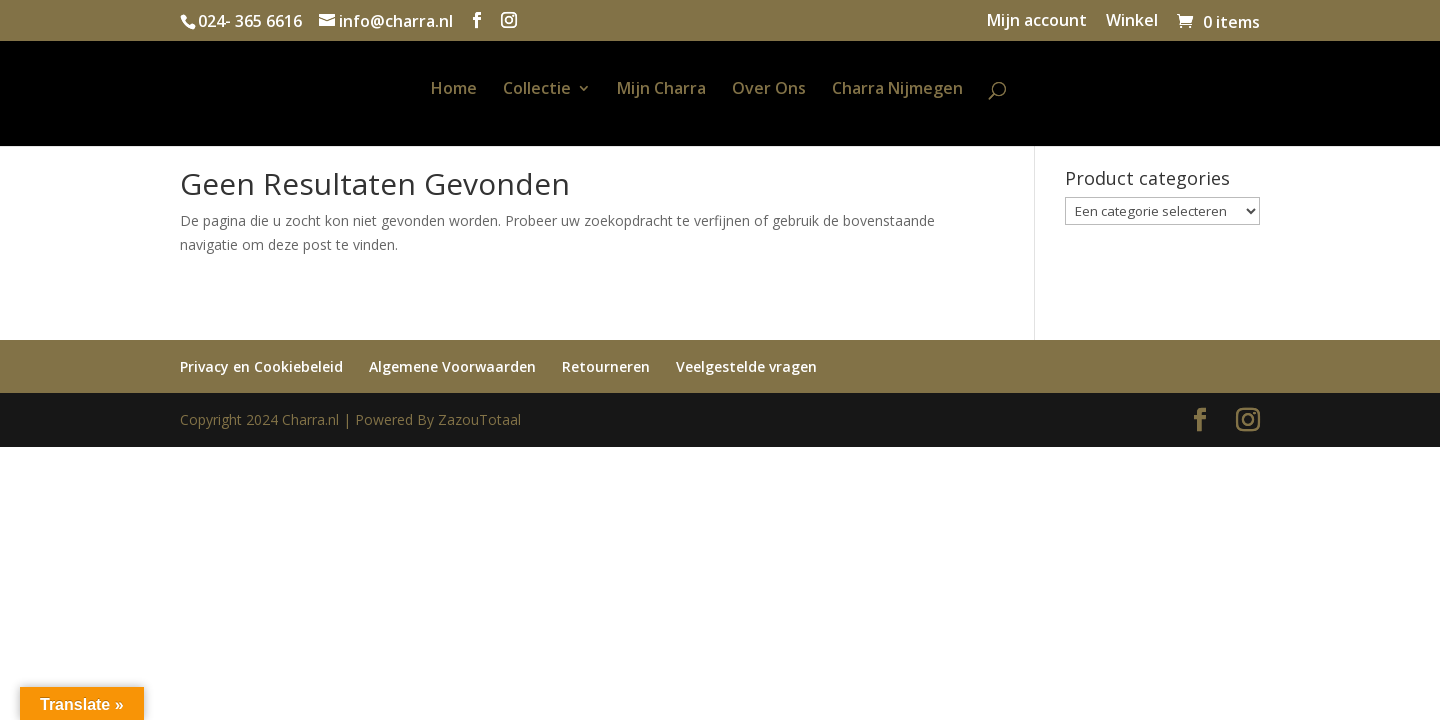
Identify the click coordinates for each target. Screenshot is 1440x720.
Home (454, 90)
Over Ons (769, 90)
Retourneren (606, 366)
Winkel (1132, 21)
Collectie (537, 90)
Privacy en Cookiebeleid (261, 366)
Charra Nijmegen (897, 90)
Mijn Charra (661, 90)
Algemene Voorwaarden (452, 366)
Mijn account (1037, 21)
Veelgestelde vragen (746, 366)
